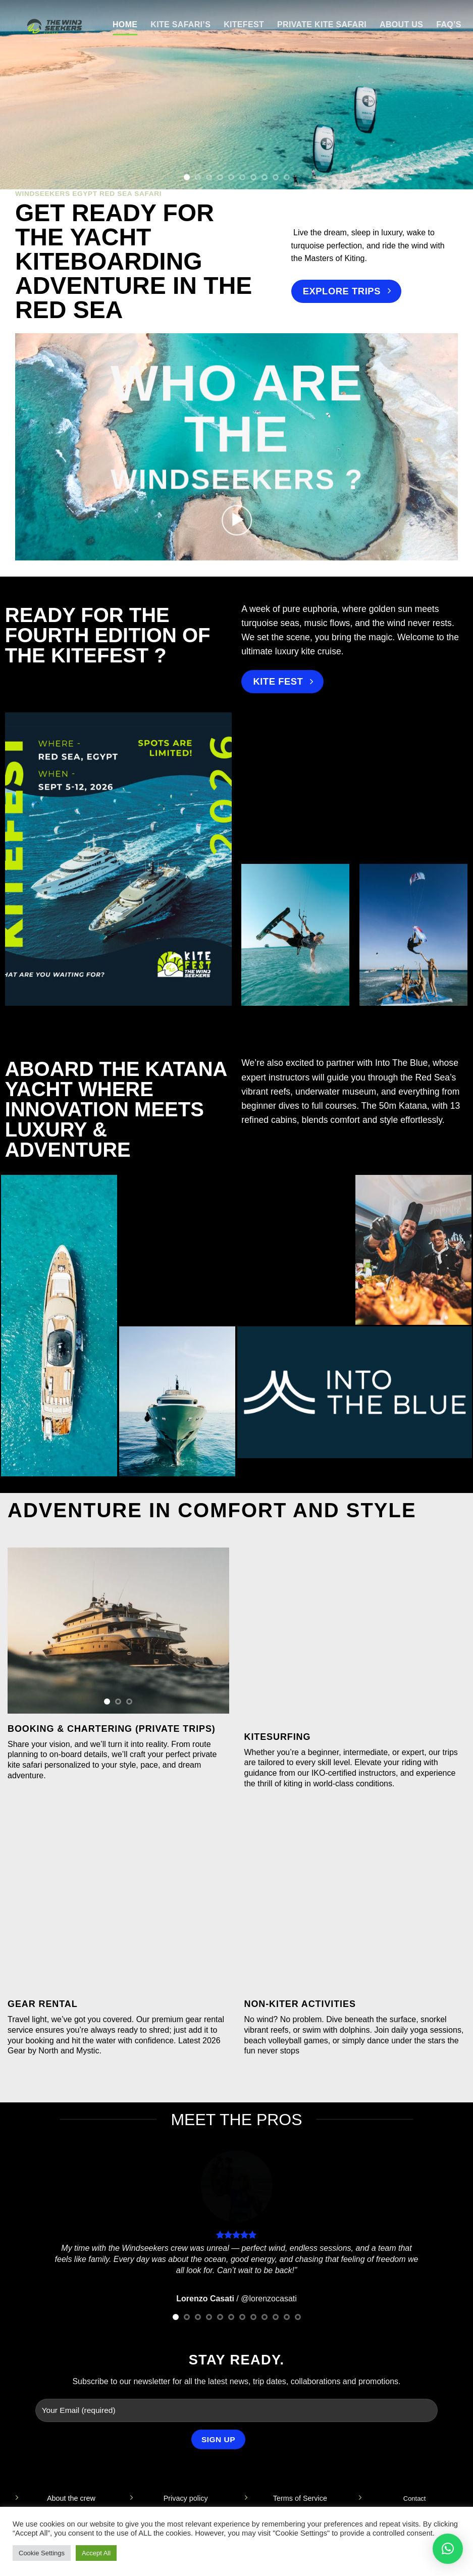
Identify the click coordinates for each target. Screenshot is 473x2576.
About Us (401, 24)
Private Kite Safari (321, 24)
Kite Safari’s (180, 24)
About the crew (71, 2498)
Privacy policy (186, 2498)
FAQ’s (448, 24)
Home (125, 24)
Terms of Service (300, 2498)
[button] (236, 521)
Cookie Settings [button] (42, 2553)
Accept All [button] (96, 2553)
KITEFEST (244, 24)
